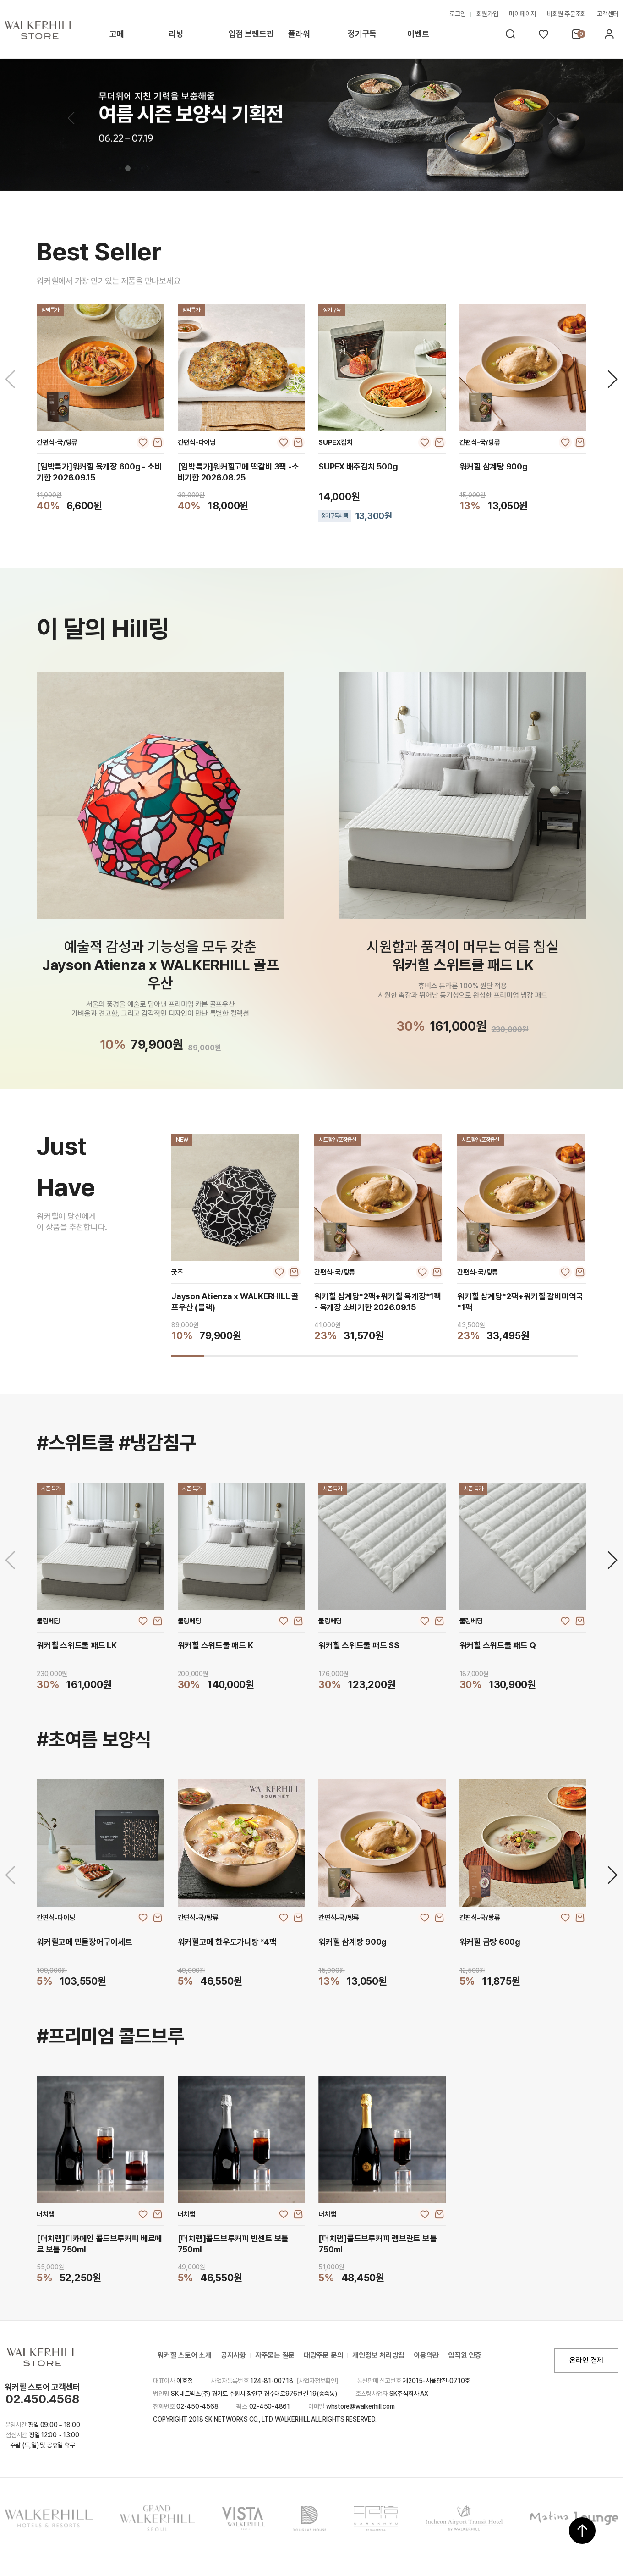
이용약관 (426, 2355)
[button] (552, 118)
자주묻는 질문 (275, 2355)
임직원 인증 (464, 2355)
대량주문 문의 (323, 2355)
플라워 (299, 34)
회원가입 (487, 13)
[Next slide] (612, 379)
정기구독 (362, 34)
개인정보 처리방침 (378, 2355)
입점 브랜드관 (251, 34)
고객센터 (607, 13)
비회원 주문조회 (566, 13)
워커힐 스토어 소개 (185, 2355)
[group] (236, 1237)
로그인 (457, 13)
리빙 (176, 34)
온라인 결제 (586, 2360)
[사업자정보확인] (317, 2380)
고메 (116, 34)
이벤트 (418, 34)
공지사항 (233, 2355)
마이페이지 (522, 13)
